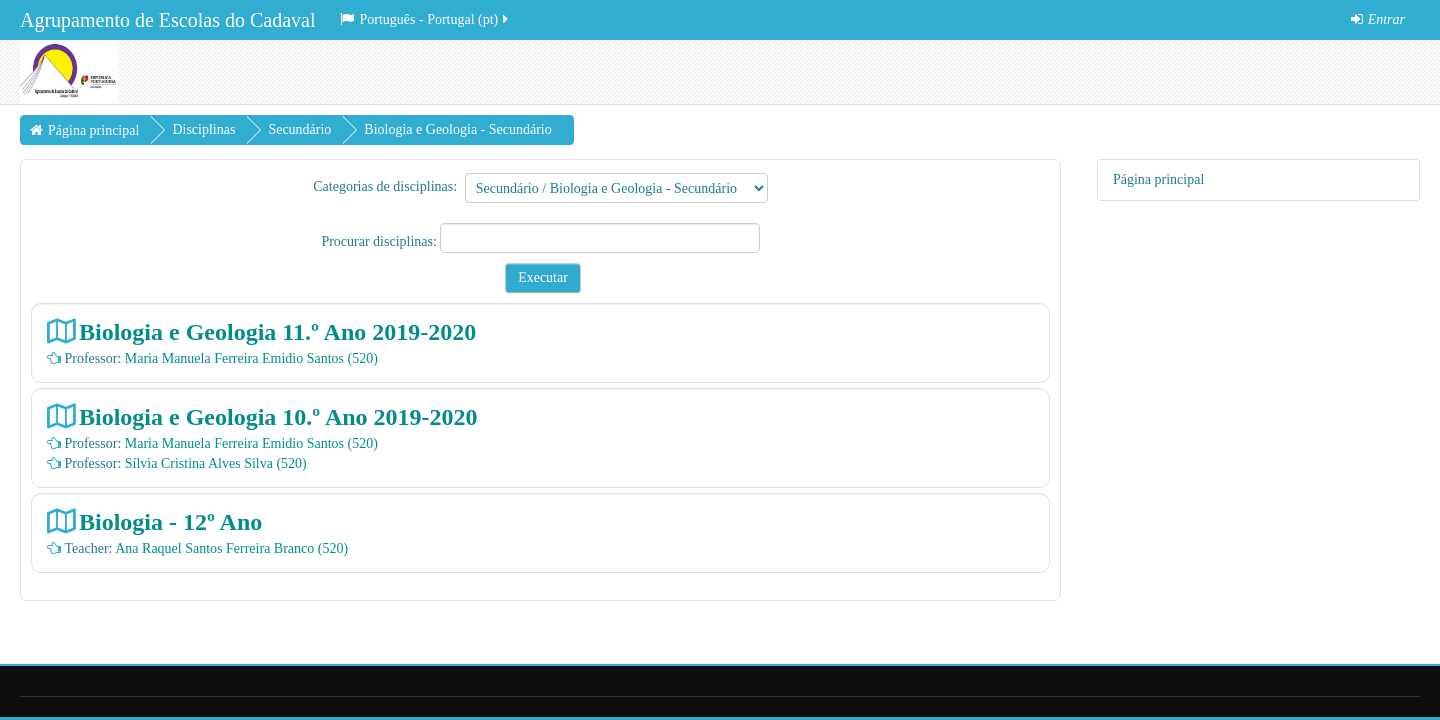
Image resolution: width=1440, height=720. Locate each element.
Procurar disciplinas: (380, 241)
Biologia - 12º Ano (170, 521)
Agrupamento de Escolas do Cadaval (167, 20)
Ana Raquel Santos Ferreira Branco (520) (231, 548)
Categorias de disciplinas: (385, 186)
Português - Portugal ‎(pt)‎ (425, 19)
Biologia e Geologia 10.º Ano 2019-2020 (278, 416)
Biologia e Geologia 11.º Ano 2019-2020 (277, 331)
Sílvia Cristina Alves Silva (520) (216, 463)
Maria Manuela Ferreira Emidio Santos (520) (251, 358)
